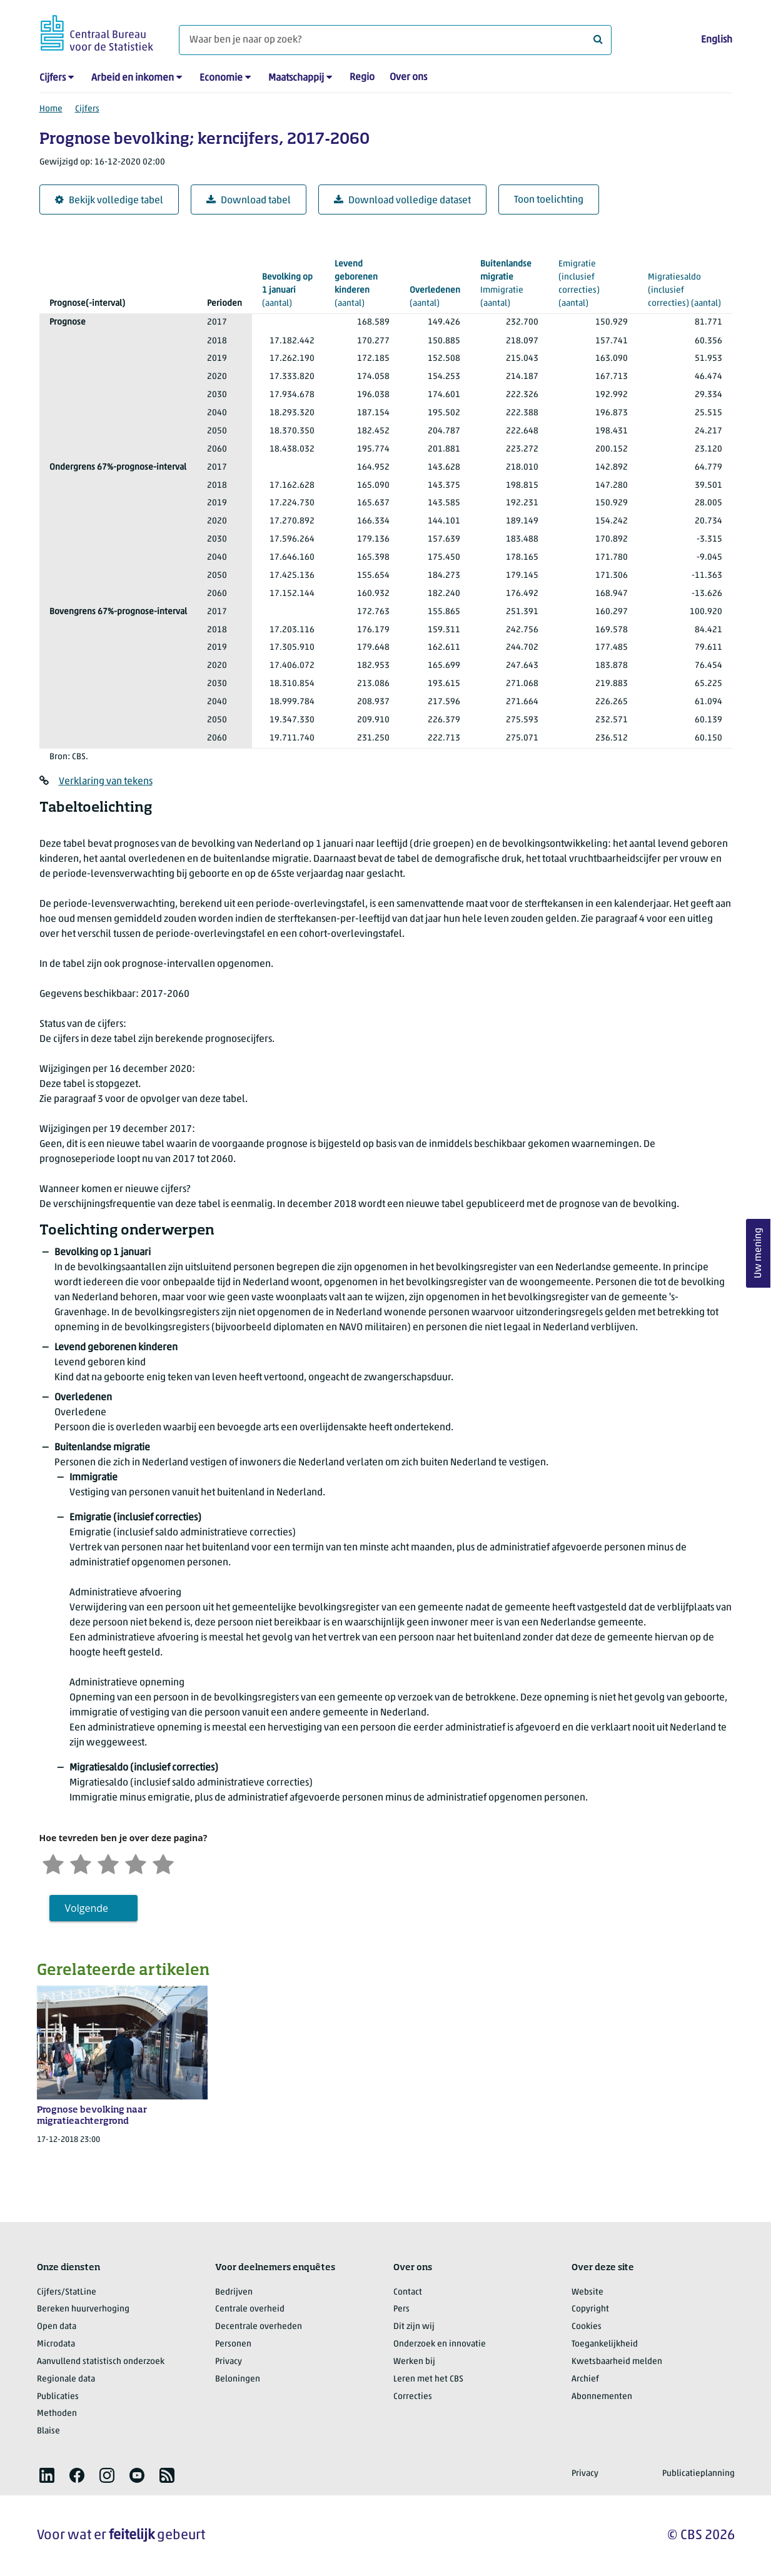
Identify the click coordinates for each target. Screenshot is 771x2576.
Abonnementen (602, 2397)
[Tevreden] (135, 1863)
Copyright (590, 2309)
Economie (221, 78)
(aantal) (288, 289)
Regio (362, 78)
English (716, 40)
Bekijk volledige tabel (109, 200)
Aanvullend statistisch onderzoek (100, 2362)
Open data (56, 2327)
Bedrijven (234, 2292)
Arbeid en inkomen (132, 78)
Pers (401, 2309)
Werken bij (414, 2362)
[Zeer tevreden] (163, 1863)
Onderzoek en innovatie (439, 2344)
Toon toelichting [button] (548, 200)
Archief (585, 2379)
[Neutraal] (108, 1863)
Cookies (587, 2327)
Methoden (57, 2414)
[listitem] (47, 2475)
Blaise (48, 2431)
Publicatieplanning (698, 2474)
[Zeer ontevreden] (53, 1863)
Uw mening (758, 1253)
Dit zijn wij (414, 2327)
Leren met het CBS (428, 2379)
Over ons (408, 78)
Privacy (228, 2362)
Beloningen (237, 2379)
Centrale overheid (250, 2309)
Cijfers (52, 78)
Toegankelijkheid (605, 2344)
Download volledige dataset (402, 200)
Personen (233, 2344)
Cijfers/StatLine (66, 2292)
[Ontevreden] (80, 1863)
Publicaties (58, 2397)
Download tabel (248, 200)
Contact (407, 2292)
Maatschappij (296, 78)
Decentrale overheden (258, 2327)
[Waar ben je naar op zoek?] (395, 40)
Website (587, 2292)
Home (51, 109)
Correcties (412, 2397)
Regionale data (66, 2379)
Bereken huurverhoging (83, 2309)
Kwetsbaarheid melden (617, 2362)
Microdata (56, 2344)
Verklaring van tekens (106, 782)
